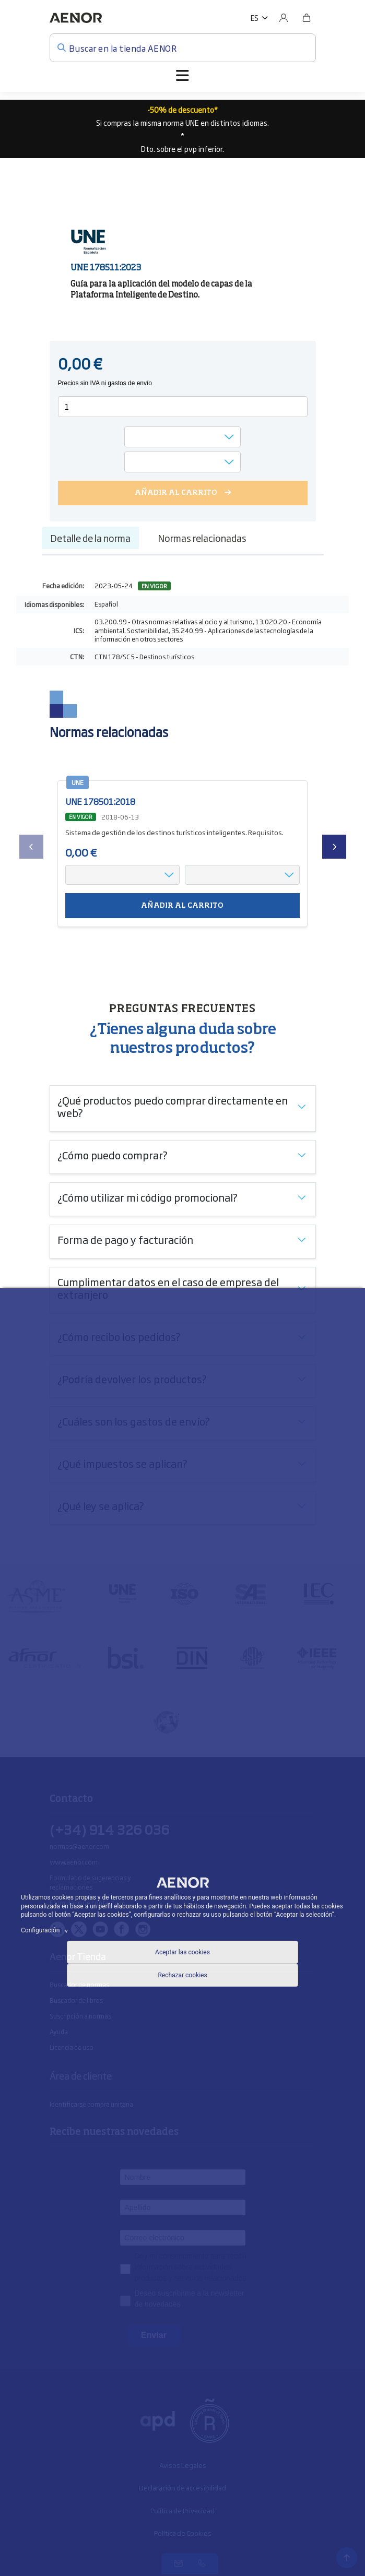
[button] (259, 17)
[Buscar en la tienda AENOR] (183, 47)
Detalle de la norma (90, 537)
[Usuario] (283, 17)
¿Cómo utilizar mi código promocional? (147, 1197)
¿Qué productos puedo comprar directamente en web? (172, 1106)
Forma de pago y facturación (125, 1239)
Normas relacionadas (202, 537)
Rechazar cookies (182, 1975)
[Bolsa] (306, 17)
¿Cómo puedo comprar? (112, 1154)
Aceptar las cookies (182, 1952)
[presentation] (31, 847)
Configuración (46, 1930)
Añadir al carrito (182, 905)
